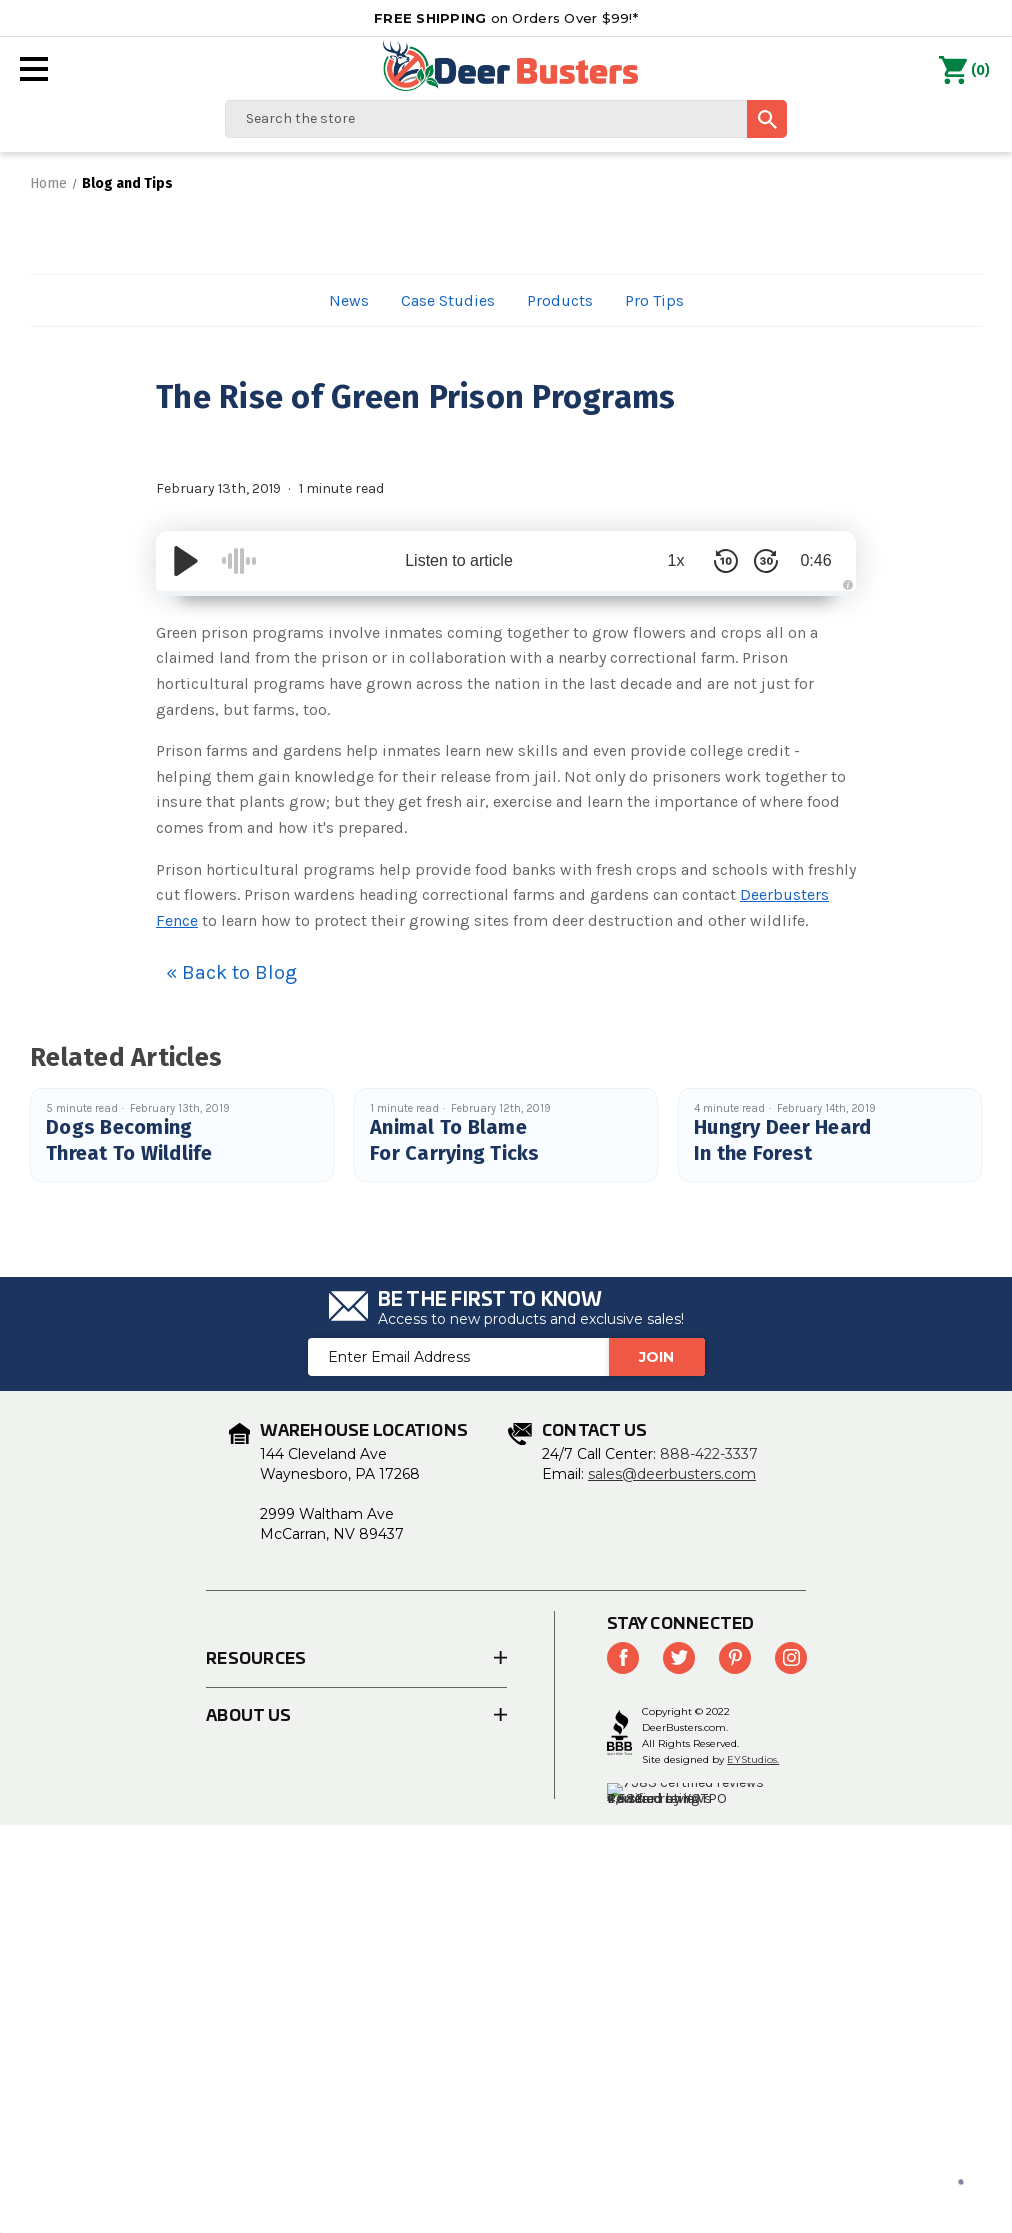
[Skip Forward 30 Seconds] (766, 561)
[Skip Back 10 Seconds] (726, 561)
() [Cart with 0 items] (964, 71)
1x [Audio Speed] (676, 560)
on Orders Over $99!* (506, 18)
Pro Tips (654, 300)
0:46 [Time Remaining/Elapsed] (815, 560)
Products (560, 300)
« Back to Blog (231, 972)
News (349, 300)
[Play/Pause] (186, 561)
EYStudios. (753, 1759)
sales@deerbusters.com (672, 1474)
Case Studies (448, 300)
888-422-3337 (709, 1454)
